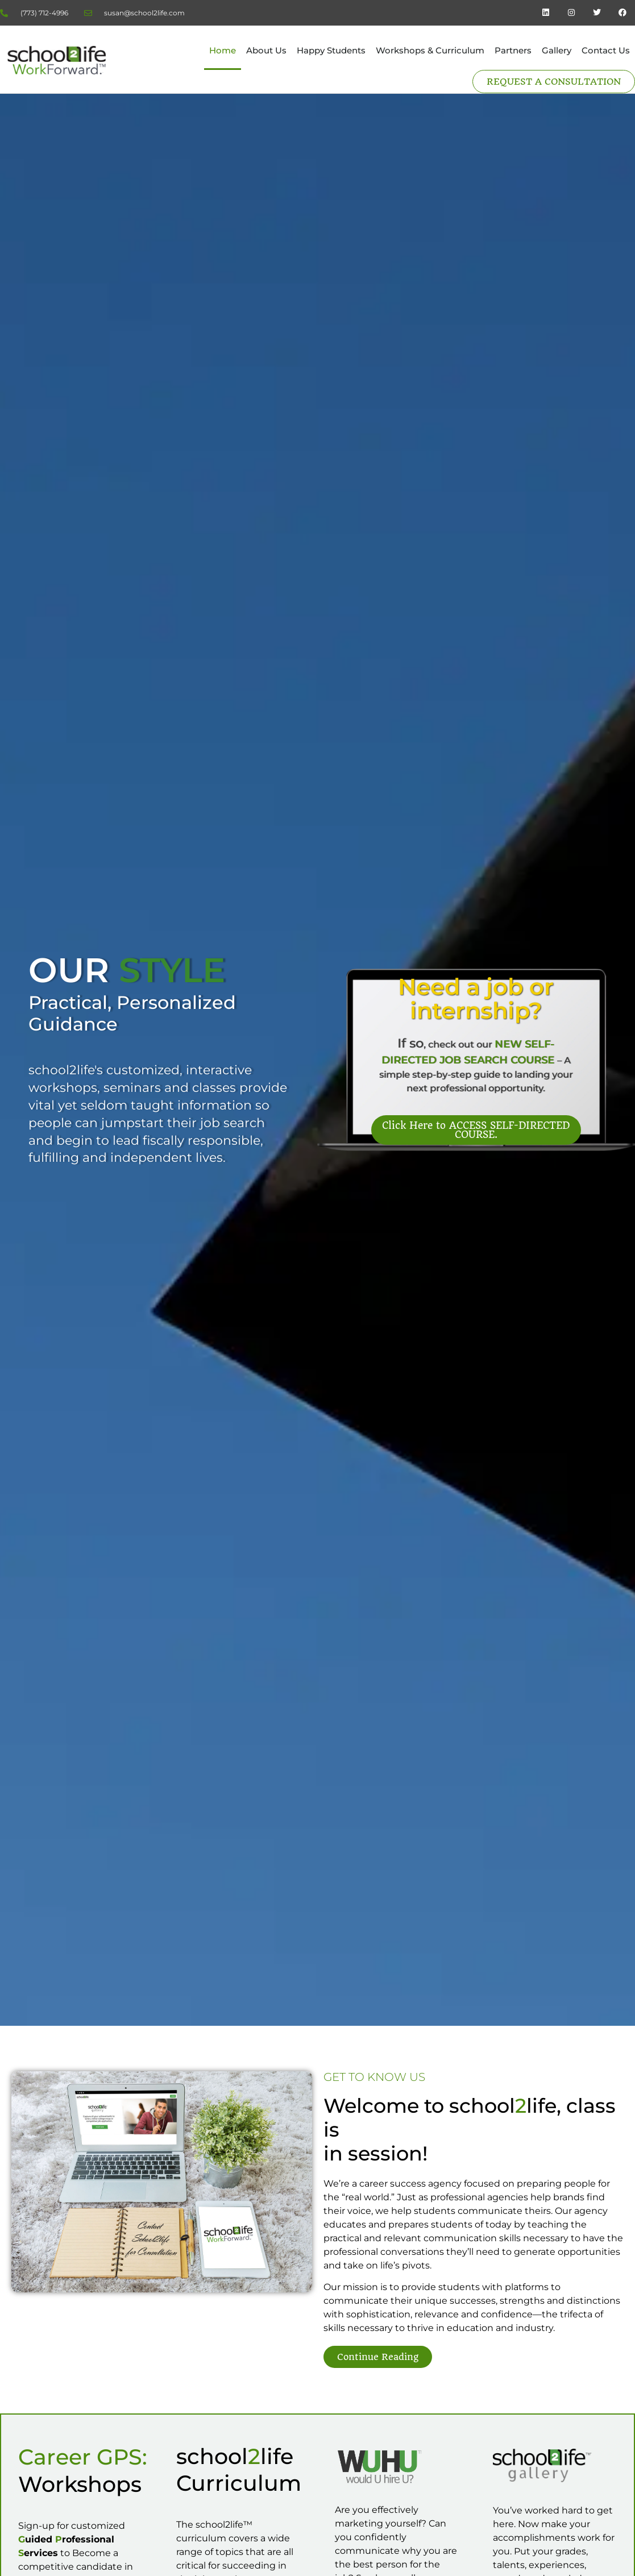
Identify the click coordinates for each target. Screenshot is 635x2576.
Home (222, 50)
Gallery (556, 50)
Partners (513, 50)
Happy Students (331, 50)
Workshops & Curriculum (430, 50)
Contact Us (606, 50)
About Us (266, 50)
